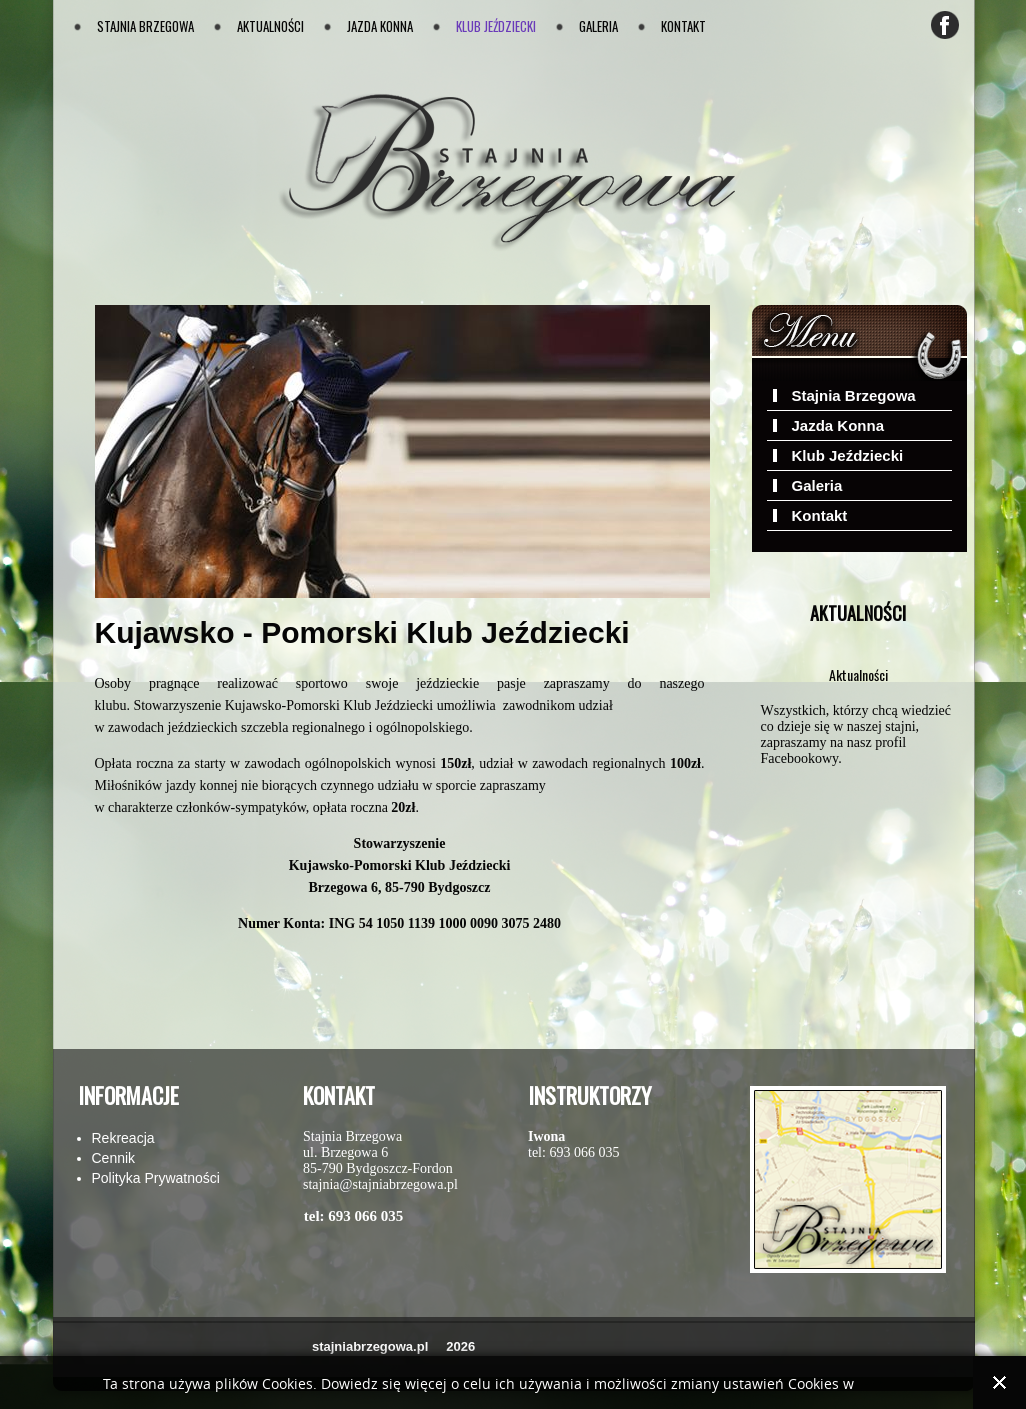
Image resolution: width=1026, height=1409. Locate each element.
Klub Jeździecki (496, 26)
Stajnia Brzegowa (145, 26)
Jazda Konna (380, 26)
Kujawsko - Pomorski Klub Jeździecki (362, 632)
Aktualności (270, 26)
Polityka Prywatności (156, 1178)
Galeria (598, 26)
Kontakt (683, 26)
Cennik (114, 1158)
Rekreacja (123, 1138)
